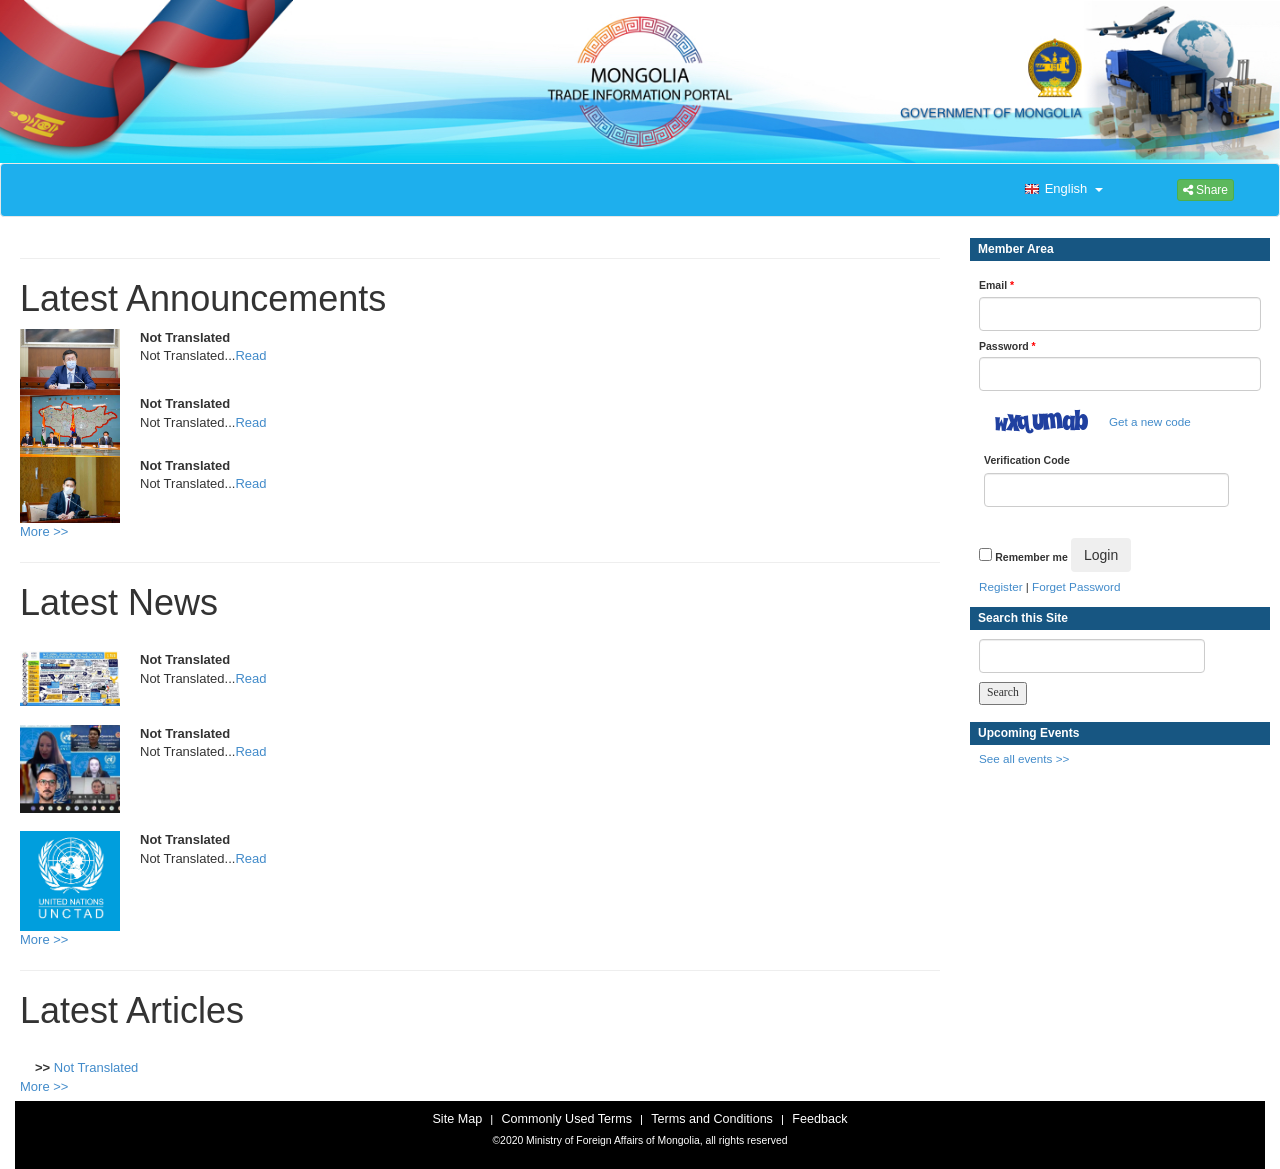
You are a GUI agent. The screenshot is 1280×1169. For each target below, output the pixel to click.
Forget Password (1076, 586)
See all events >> (1024, 758)
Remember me (1031, 557)
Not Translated (96, 1067)
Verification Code (1027, 460)
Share (1205, 190)
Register (1001, 586)
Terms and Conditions (712, 1119)
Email (996, 285)
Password (1007, 346)
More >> (44, 531)
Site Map (457, 1119)
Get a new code (1150, 421)
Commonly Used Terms (566, 1119)
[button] (1062, 190)
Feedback (819, 1119)
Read (250, 355)
